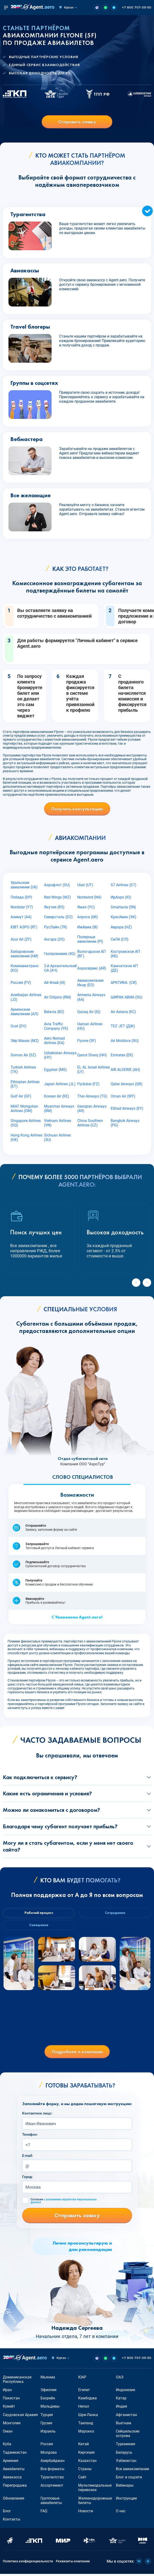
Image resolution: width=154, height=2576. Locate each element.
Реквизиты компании (73, 2563)
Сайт (82, 2479)
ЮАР (82, 2379)
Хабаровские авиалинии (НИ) (24, 953)
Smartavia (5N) (123, 907)
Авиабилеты (13, 2471)
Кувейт (9, 2408)
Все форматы (52, 2471)
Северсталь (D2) (58, 917)
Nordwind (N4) (89, 897)
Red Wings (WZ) (57, 897)
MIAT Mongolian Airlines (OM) (24, 1108)
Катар (121, 2400)
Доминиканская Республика (17, 2381)
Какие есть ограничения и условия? (47, 1793)
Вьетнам (123, 2425)
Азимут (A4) (21, 917)
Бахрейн (48, 2400)
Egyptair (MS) (55, 1069)
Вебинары (125, 2487)
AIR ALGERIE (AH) (125, 1069)
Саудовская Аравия (20, 2416)
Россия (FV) (21, 982)
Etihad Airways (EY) (127, 1108)
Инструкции (126, 2500)
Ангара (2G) (54, 939)
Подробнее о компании (77, 2054)
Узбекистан (126, 2462)
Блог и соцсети (129, 2479)
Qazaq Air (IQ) (89, 1012)
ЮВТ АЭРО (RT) (24, 927)
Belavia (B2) (54, 1012)
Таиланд (85, 2425)
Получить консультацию (77, 809)
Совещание (38, 1926)
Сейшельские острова (127, 2435)
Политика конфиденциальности (28, 2563)
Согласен (64, 2203)
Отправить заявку (77, 122)
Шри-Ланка (88, 2416)
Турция (47, 2416)
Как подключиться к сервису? (40, 1777)
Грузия (46, 2425)
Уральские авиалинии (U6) (24, 884)
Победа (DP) (21, 897)
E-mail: (27, 2157)
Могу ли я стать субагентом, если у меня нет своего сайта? (68, 1846)
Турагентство (52, 2479)
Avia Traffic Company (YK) (56, 1026)
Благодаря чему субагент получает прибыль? (60, 1826)
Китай (83, 2446)
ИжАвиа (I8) (87, 927)
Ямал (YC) (86, 907)
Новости (85, 2513)
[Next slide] (147, 1282)
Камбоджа (87, 2400)
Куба (7, 2446)
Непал (83, 2408)
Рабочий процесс (38, 1913)
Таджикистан (15, 2454)
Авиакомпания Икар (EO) (90, 982)
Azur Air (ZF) (21, 939)
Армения (10, 2462)
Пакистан (11, 2400)
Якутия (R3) (54, 907)
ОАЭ (119, 2379)
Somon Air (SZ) (23, 1055)
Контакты (11, 2521)
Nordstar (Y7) (22, 907)
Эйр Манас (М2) (25, 1040)
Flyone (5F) (86, 1040)
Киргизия (86, 2454)
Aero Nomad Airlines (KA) (54, 1040)
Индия (121, 2408)
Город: (27, 2179)
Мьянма (48, 2379)
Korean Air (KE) (56, 1096)
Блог (7, 2513)
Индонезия (125, 2391)
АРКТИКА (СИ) (124, 982)
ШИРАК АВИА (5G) (126, 997)
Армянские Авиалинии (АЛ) (24, 1011)
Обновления (13, 2500)
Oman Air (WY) (123, 1096)
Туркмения (125, 2446)
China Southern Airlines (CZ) (90, 1122)
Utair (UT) (85, 885)
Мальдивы (50, 2408)
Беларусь (124, 2454)
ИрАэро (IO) (121, 897)
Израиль (48, 2433)
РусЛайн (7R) (55, 927)
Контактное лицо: (37, 2115)
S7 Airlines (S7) (123, 885)
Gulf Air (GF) (21, 1096)
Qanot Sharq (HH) (92, 1055)
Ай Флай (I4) (54, 982)
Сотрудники (116, 1913)
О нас (121, 2513)
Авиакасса (12, 2479)
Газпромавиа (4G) (60, 953)
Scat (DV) (19, 1026)
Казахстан (87, 2462)
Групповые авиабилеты (51, 2502)
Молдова (49, 2454)
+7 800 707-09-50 (136, 7)
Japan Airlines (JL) (60, 1084)
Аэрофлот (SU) (57, 885)
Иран (7, 2391)
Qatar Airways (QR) (126, 1084)
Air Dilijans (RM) (57, 997)
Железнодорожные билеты (95, 2502)
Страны (85, 2471)
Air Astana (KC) (123, 1012)
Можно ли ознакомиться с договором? (51, 1809)
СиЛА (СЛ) (120, 939)
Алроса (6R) (87, 917)
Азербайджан (53, 2462)
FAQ (44, 2513)
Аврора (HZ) (121, 927)
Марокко (86, 2433)
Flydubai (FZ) (88, 1084)
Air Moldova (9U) (125, 1040)
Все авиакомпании (132, 2471)
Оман (7, 2433)
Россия (47, 2446)
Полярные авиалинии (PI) (90, 939)
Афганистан (126, 2416)
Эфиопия (49, 2391)
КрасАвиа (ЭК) (123, 917)
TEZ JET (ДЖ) (123, 1026)
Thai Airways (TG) (92, 1096)
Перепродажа (15, 2487)
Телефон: (30, 2136)
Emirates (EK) (122, 1055)
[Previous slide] (136, 1282)
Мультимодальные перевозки (95, 2489)
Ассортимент (52, 2487)
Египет (84, 2391)
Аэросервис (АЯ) (91, 968)
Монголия (11, 2425)
